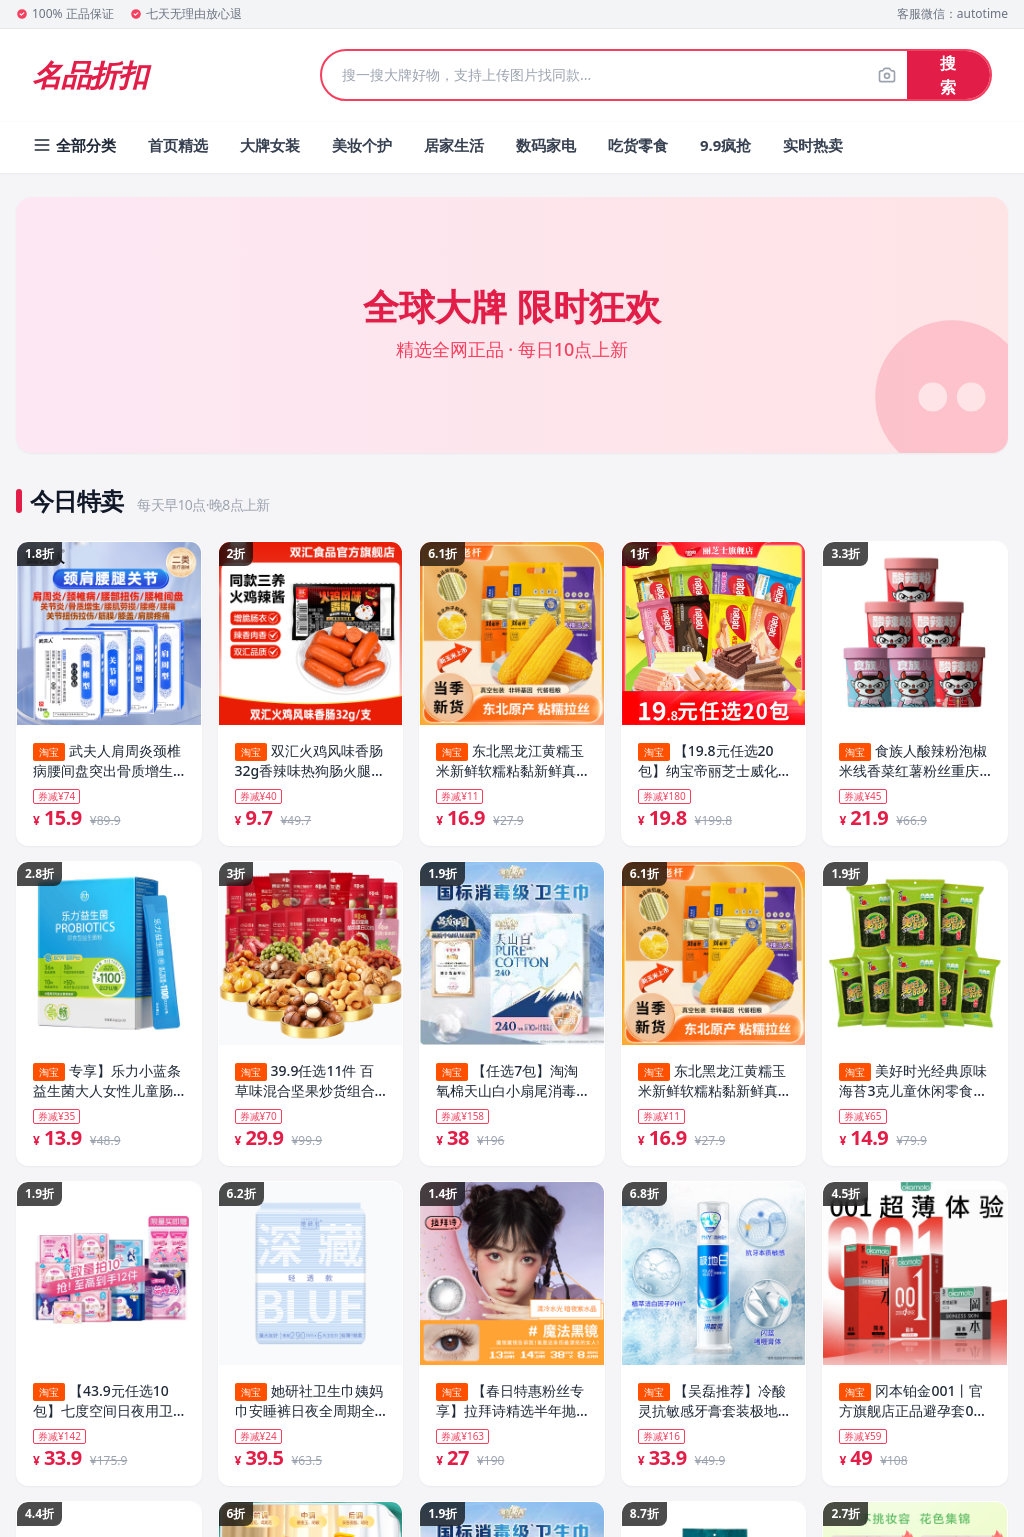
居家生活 (454, 145)
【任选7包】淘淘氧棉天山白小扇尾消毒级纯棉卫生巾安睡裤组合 (507, 1082)
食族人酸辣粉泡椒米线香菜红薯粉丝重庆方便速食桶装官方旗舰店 (913, 761)
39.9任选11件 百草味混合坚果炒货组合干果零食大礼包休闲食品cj (305, 1082)
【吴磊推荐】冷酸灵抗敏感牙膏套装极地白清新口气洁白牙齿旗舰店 (712, 1403)
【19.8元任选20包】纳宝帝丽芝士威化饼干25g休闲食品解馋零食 (713, 761)
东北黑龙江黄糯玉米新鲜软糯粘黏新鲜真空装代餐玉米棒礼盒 (510, 761)
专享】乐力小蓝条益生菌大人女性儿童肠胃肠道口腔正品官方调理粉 (107, 1082)
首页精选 (178, 145)
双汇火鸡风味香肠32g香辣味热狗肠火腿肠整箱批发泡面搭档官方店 (310, 761)
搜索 (948, 75)
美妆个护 (362, 145)
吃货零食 (638, 145)
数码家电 (546, 145)
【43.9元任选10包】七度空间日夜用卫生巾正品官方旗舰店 (103, 1403)
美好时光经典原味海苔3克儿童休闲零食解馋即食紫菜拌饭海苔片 (913, 1082)
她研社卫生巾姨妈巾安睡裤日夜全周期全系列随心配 (309, 1403)
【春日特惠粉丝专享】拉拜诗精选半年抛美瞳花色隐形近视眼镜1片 (510, 1403)
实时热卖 (813, 145)
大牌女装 (270, 145)
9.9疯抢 (725, 145)
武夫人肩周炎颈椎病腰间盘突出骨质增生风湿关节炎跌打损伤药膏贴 (107, 761)
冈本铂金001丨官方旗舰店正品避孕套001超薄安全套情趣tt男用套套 (914, 1403)
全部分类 (74, 145)
